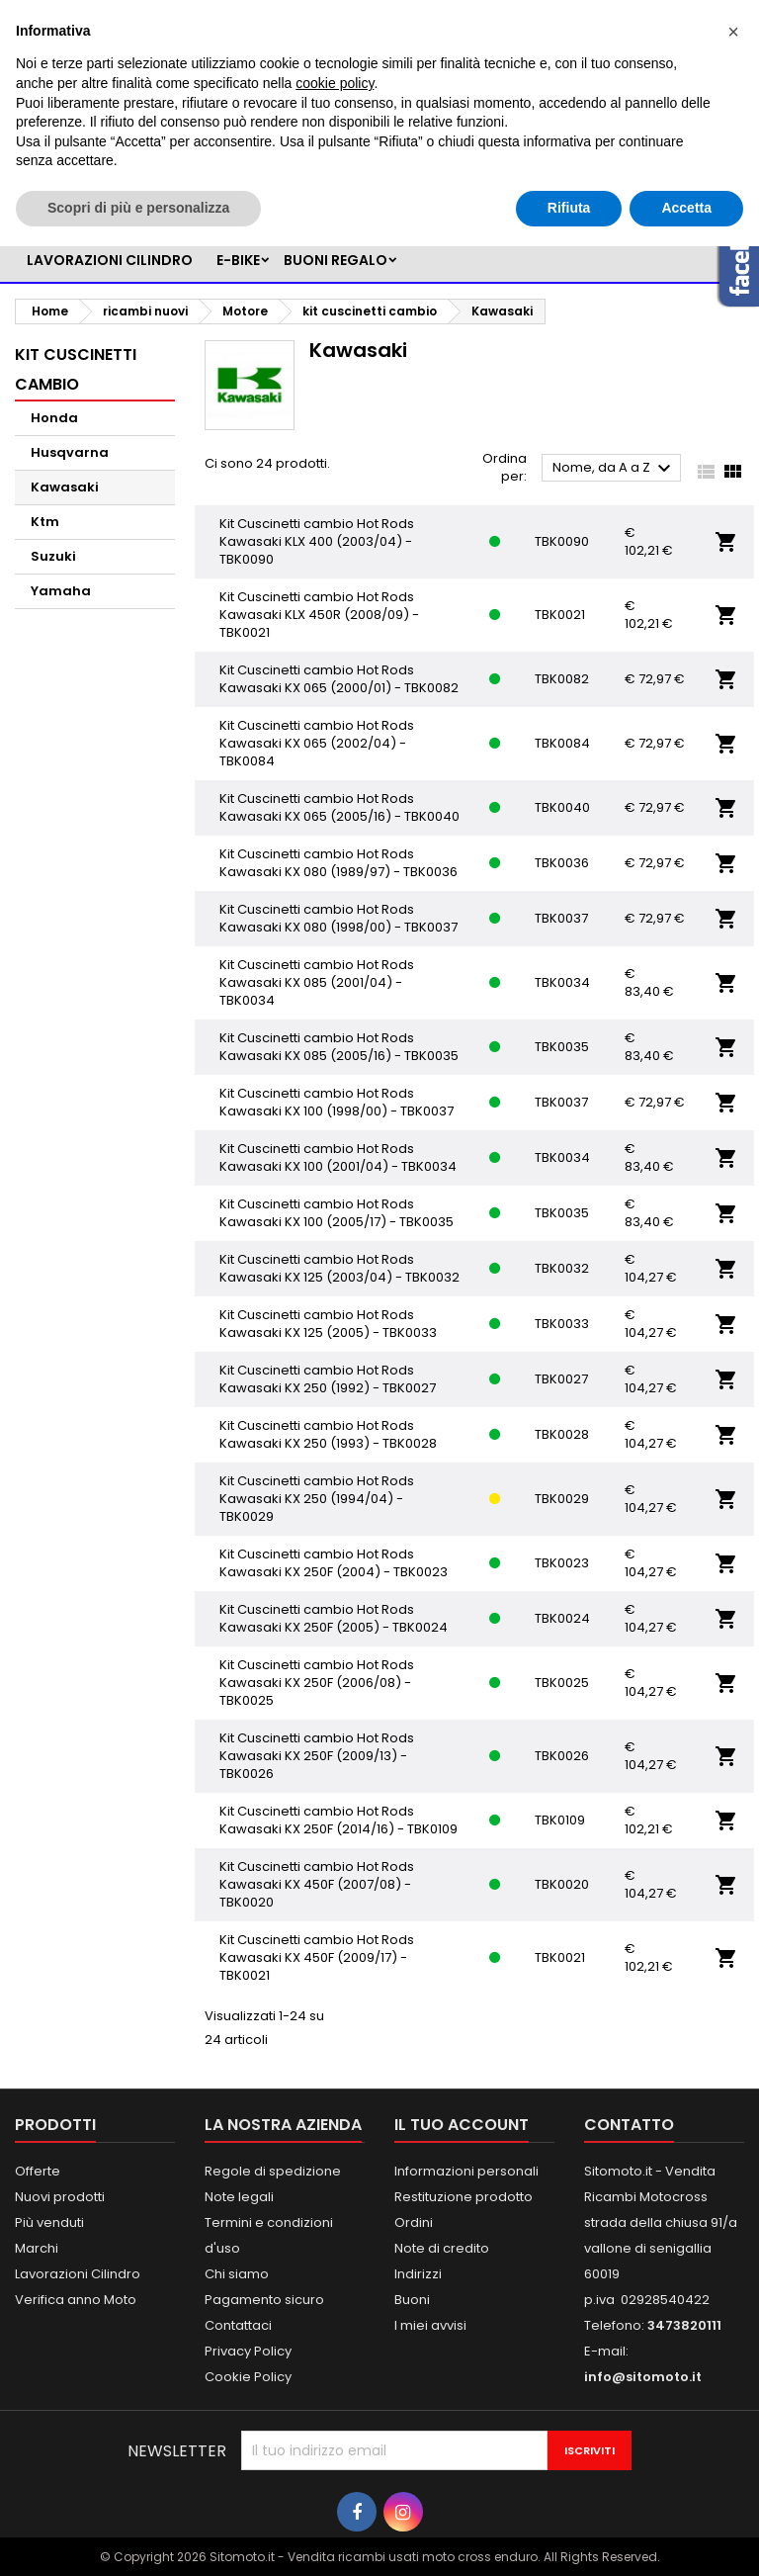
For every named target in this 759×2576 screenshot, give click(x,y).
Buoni (412, 2299)
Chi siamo (237, 2274)
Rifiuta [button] (569, 208)
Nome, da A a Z (614, 469)
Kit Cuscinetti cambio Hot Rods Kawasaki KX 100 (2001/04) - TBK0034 (338, 1157)
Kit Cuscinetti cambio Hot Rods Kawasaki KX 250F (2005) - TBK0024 (333, 1618)
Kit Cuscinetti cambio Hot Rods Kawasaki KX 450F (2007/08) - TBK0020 (316, 1884)
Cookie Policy (248, 2376)
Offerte (37, 2171)
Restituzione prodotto (463, 2196)
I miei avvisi (430, 2325)
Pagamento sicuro (264, 2299)
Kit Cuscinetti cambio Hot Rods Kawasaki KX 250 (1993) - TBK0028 (328, 1434)
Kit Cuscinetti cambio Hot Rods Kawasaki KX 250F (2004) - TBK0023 (333, 1563)
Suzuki (53, 556)
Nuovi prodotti (60, 2196)
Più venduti (49, 2222)
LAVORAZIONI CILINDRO (110, 260)
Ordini (413, 2222)
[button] (733, 31)
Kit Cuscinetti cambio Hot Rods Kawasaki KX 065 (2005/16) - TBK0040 (339, 807)
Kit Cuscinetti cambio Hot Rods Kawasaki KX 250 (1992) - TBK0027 (327, 1379)
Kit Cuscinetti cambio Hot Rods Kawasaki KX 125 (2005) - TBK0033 (328, 1323)
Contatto (629, 2124)
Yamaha (61, 590)
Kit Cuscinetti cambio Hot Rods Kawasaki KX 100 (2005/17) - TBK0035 (336, 1213)
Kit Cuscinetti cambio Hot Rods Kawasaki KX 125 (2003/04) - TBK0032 (339, 1268)
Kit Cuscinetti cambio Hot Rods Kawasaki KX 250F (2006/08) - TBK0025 (316, 1682)
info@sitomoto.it (643, 2376)
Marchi (36, 2248)
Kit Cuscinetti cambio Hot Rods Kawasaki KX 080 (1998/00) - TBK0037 (338, 918)
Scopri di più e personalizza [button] (138, 208)
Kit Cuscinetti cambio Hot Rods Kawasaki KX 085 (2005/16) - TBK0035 (339, 1046)
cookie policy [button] (334, 83)
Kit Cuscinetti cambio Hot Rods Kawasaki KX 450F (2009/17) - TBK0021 (316, 1957)
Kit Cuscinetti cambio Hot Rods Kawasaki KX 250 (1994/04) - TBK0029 (316, 1498)
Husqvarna (70, 452)
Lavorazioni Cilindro (77, 2274)
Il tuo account (461, 2124)
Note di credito (441, 2248)
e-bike (238, 260)
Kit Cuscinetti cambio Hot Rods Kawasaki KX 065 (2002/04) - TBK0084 (316, 743)
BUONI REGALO (335, 260)
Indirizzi (418, 2274)
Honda (54, 417)
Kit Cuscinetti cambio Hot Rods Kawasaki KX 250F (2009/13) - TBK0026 (316, 1756)
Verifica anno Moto (75, 2299)
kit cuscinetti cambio (75, 369)
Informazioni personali (466, 2171)
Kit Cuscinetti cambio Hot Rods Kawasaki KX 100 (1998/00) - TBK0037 (336, 1102)
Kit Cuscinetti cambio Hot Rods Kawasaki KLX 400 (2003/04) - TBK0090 (316, 541)
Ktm (45, 521)
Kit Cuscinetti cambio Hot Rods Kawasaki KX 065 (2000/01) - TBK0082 (339, 679)
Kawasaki (65, 487)
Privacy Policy (248, 2351)
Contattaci (238, 2325)
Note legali (239, 2196)
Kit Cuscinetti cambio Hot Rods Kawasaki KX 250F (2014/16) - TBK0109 (338, 1820)
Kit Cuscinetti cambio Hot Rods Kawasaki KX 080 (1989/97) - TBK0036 (338, 862)
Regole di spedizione (273, 2171)
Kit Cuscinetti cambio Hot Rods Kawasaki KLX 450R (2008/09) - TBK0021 (319, 614)
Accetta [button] (686, 208)
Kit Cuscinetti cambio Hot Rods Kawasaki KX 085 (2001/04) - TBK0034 (316, 982)
